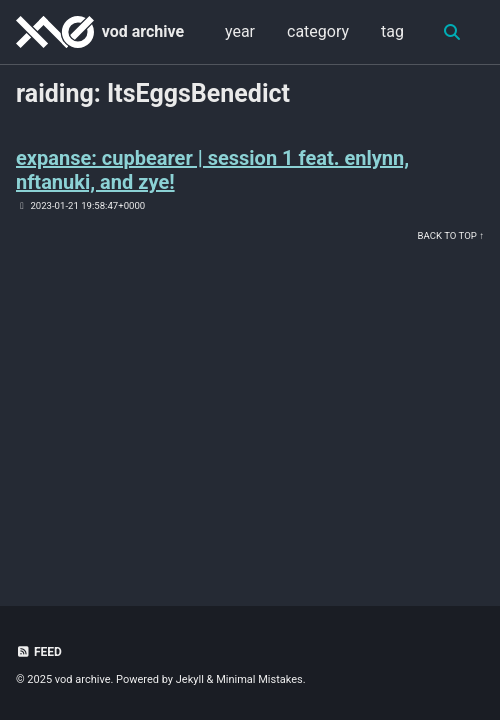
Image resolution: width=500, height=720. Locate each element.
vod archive (143, 31)
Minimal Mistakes (259, 679)
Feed (39, 652)
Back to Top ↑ (451, 235)
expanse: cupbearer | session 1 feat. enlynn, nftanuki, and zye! (212, 170)
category (318, 31)
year (240, 31)
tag (392, 31)
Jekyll (190, 679)
